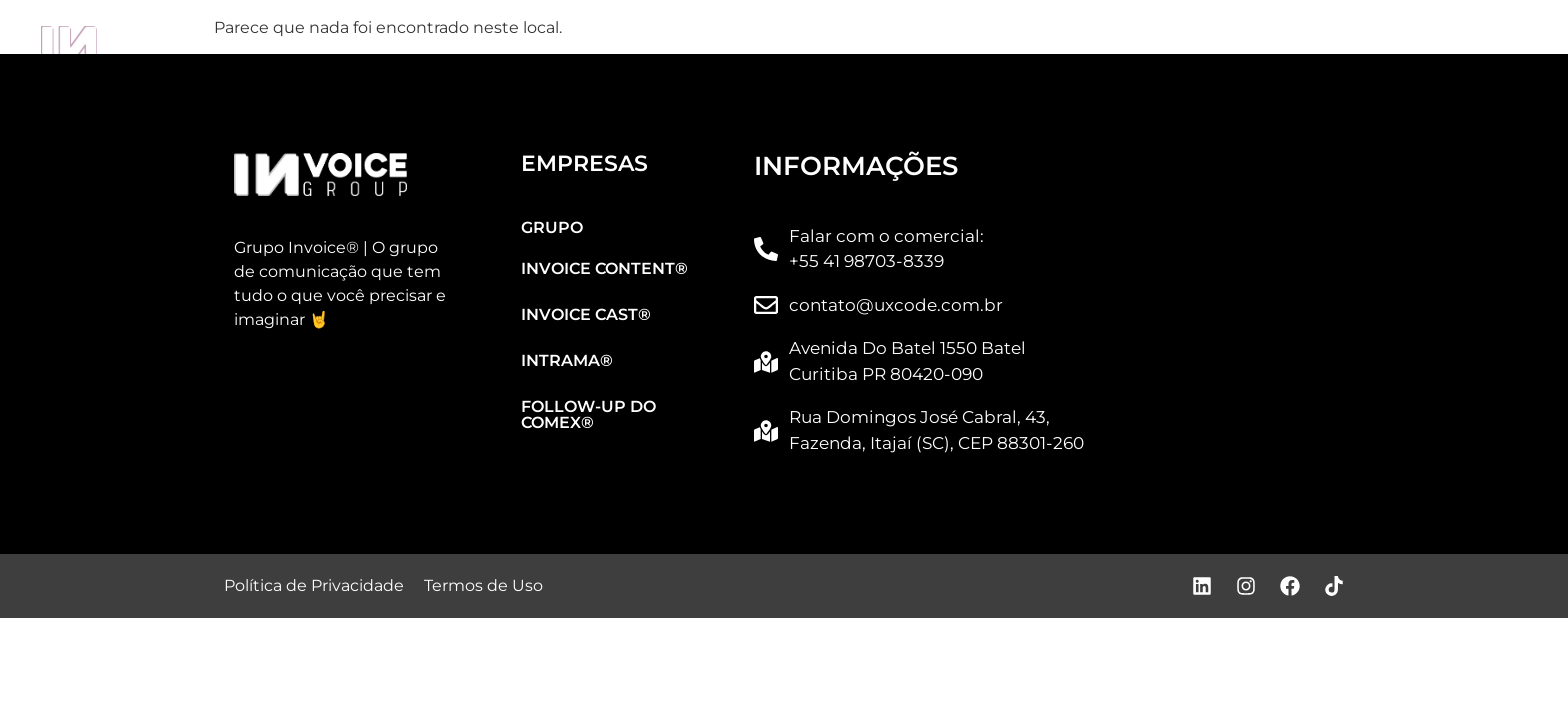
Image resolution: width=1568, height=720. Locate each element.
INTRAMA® (1055, 46)
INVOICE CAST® (798, 46)
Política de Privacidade (314, 585)
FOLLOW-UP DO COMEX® (1351, 46)
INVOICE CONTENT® (507, 46)
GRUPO (245, 46)
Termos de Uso (483, 585)
